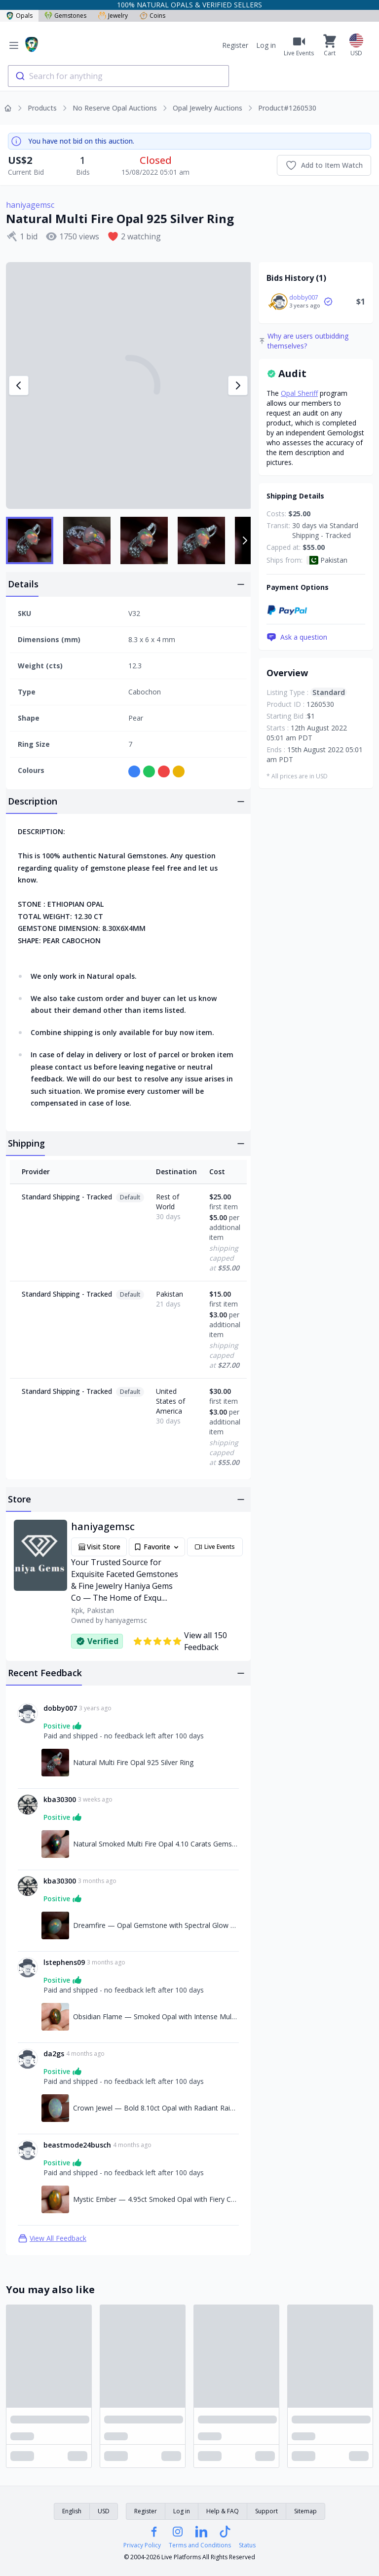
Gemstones (65, 15)
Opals (19, 15)
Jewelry (113, 15)
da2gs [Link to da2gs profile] (53, 2053)
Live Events (214, 1547)
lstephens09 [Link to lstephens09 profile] (64, 1962)
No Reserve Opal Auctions (115, 108)
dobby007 (303, 297)
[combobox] (118, 76)
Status (247, 2545)
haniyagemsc (30, 204)
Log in (266, 45)
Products (42, 108)
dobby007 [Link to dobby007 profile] (60, 1708)
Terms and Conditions (200, 2545)
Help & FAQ (222, 2511)
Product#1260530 (287, 108)
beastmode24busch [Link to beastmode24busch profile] (77, 2145)
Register (235, 45)
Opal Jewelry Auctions (207, 108)
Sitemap (305, 2511)
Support (266, 2511)
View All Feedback (52, 2238)
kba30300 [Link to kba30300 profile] (59, 1799)
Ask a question (296, 637)
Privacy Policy (142, 2545)
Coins (152, 15)
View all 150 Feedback (180, 1641)
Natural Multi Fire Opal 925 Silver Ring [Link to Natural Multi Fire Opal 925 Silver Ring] (133, 1762)
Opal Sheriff (299, 393)
